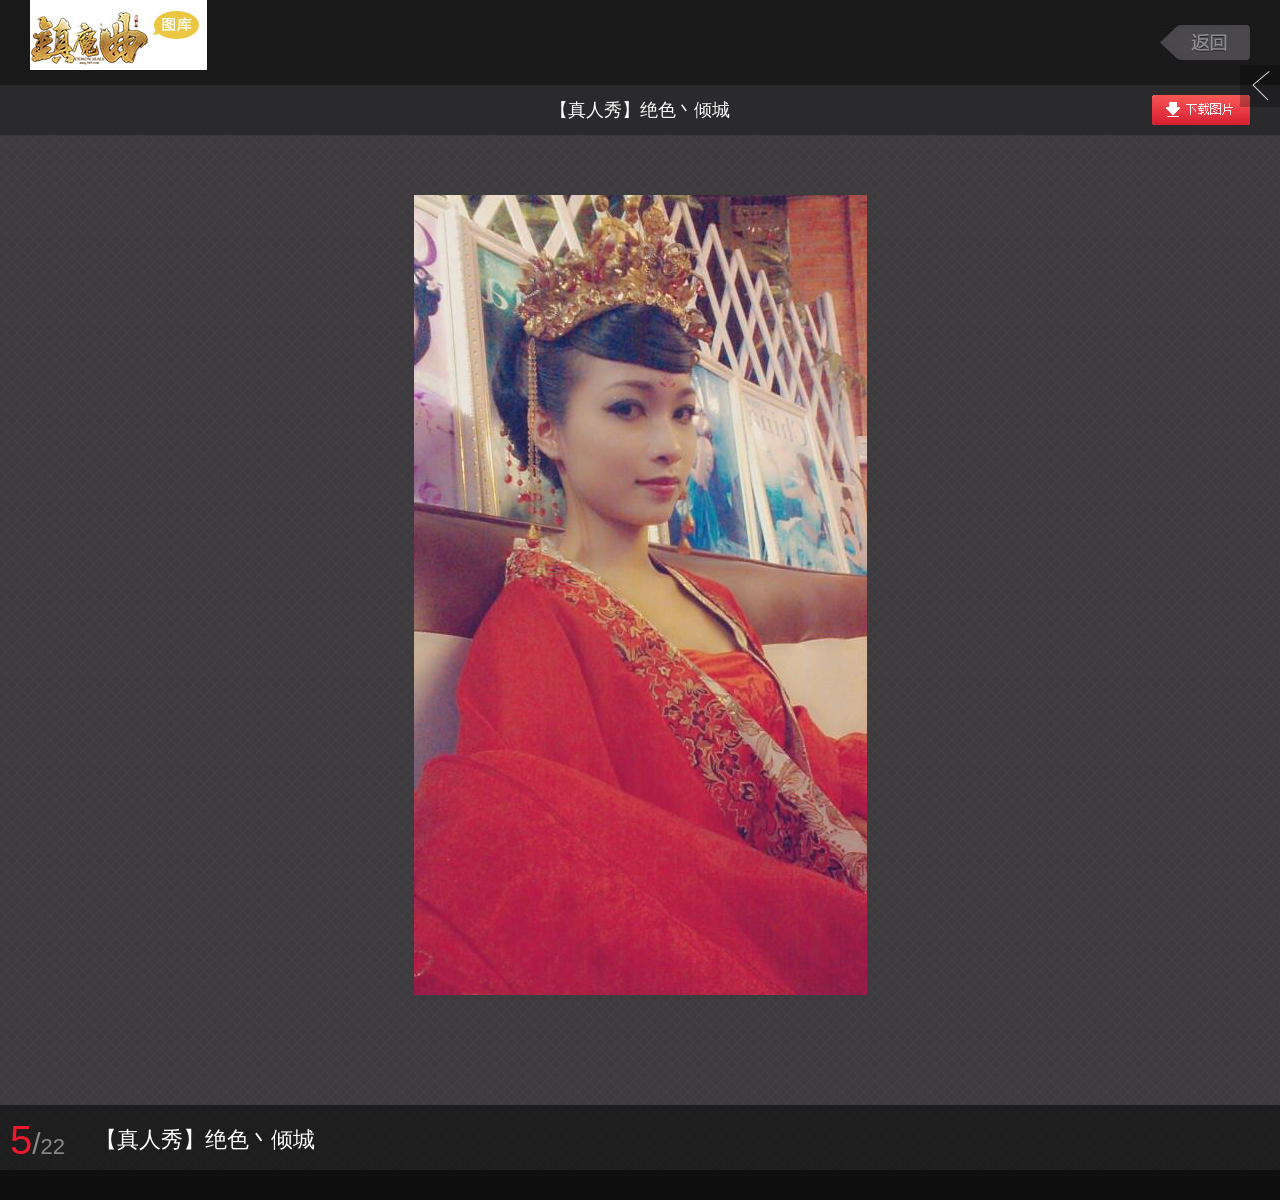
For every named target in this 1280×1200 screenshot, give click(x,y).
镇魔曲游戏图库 (142, 42)
